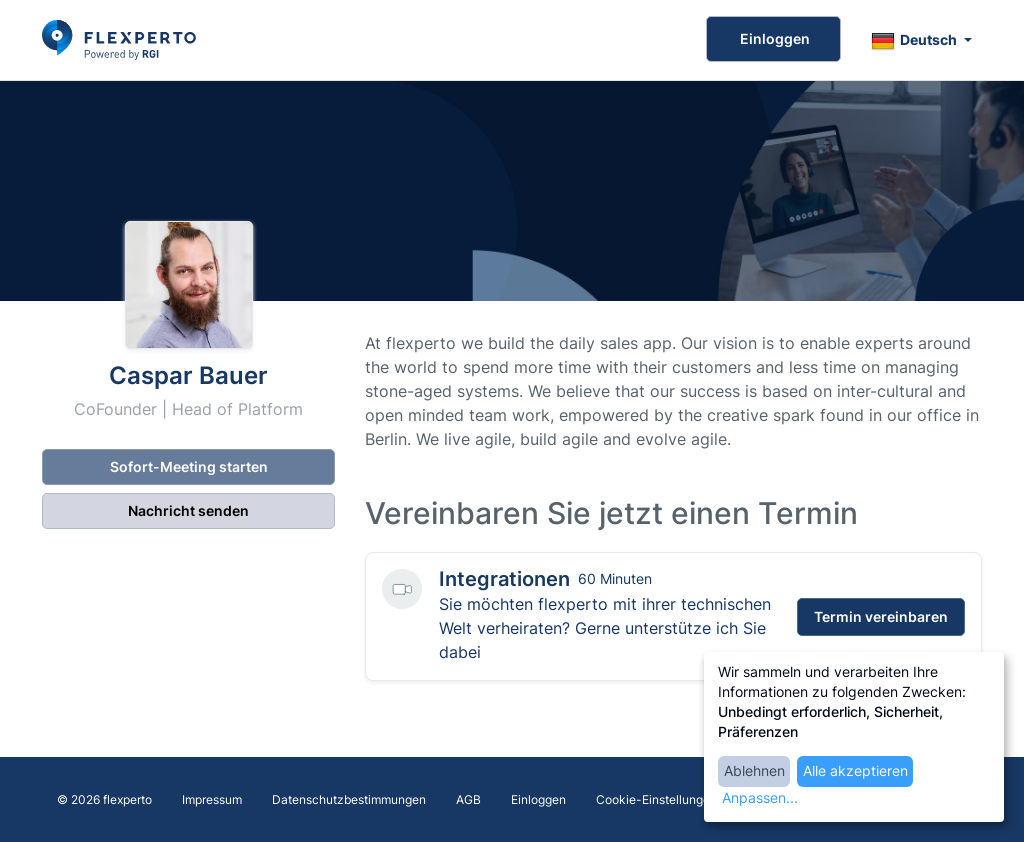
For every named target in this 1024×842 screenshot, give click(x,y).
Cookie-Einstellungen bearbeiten (688, 799)
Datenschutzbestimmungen (349, 799)
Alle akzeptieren (855, 770)
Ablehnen (754, 770)
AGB (468, 799)
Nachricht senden (188, 510)
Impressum (212, 799)
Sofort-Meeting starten (189, 466)
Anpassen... (760, 797)
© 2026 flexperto (104, 799)
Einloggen (773, 38)
